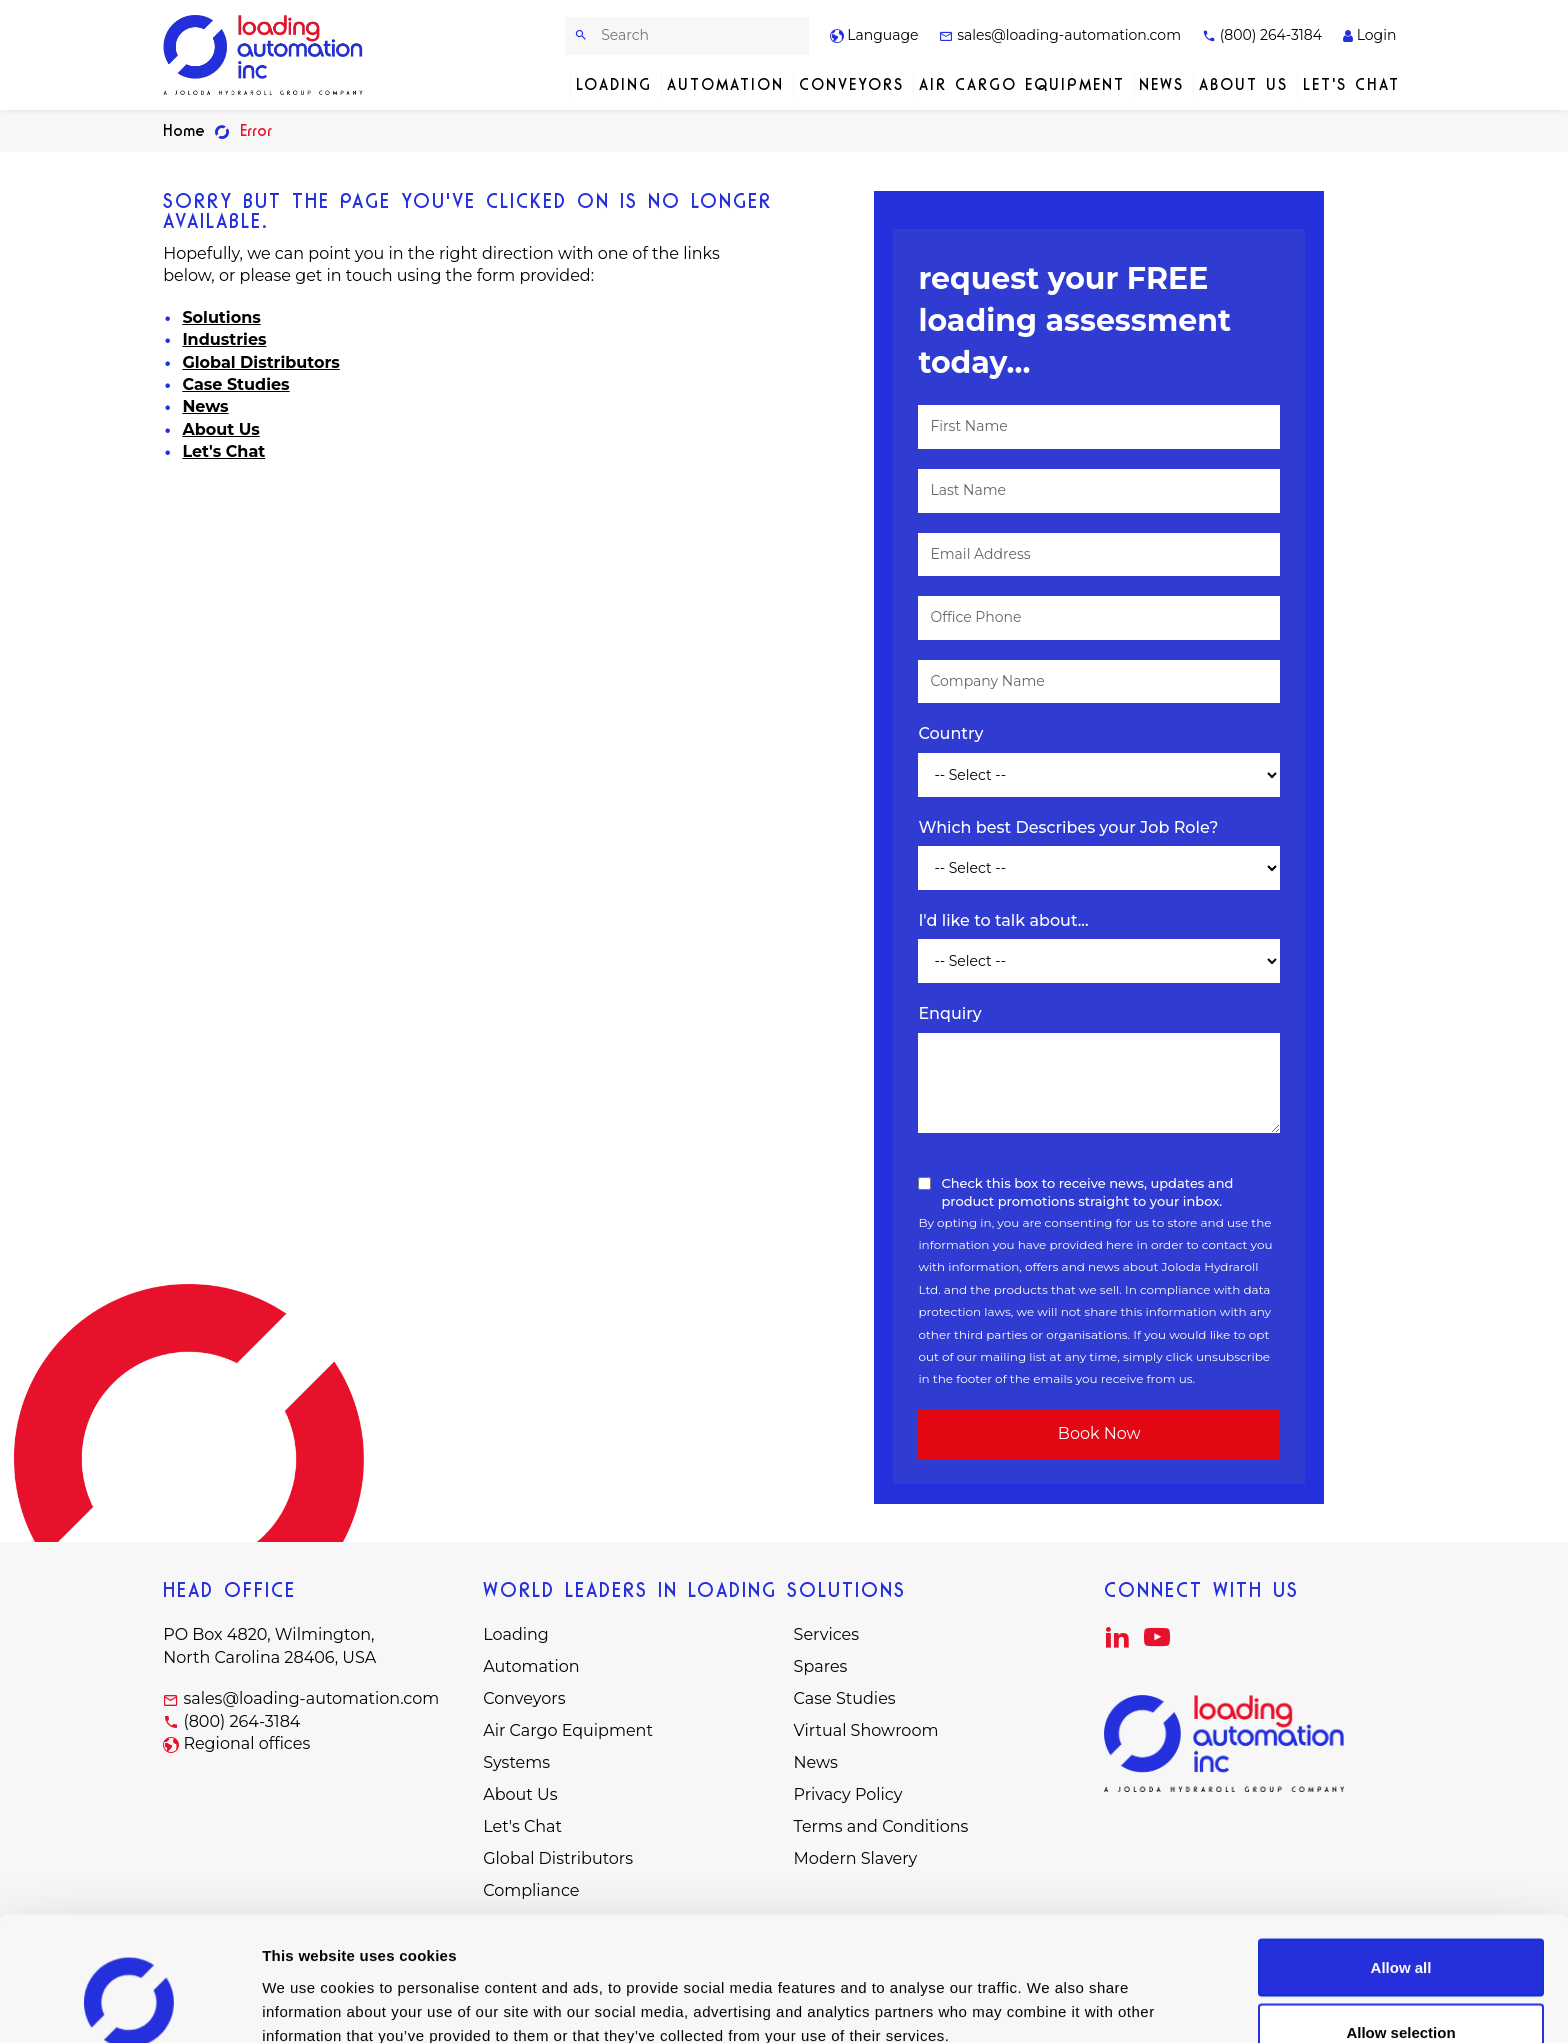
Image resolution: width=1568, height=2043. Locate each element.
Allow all (1401, 1858)
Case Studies (235, 384)
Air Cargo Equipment (1022, 84)
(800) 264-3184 (1262, 35)
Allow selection (1400, 1924)
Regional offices (246, 1743)
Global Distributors (260, 362)
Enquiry (949, 1013)
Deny (1401, 1989)
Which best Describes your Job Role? (1068, 827)
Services (826, 1634)
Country (950, 733)
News (1161, 84)
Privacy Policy (848, 1794)
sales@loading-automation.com (1060, 35)
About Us (1243, 84)
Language (874, 35)
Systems (516, 1762)
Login (1369, 35)
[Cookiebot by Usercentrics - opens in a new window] (129, 2004)
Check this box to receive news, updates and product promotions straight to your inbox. (1087, 1192)
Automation (725, 84)
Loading (614, 84)
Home (184, 130)
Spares (821, 1666)
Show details (1049, 1991)
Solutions (221, 317)
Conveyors (851, 84)
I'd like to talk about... (1003, 920)
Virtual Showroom (866, 1730)
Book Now (1099, 1433)
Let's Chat (1351, 84)
